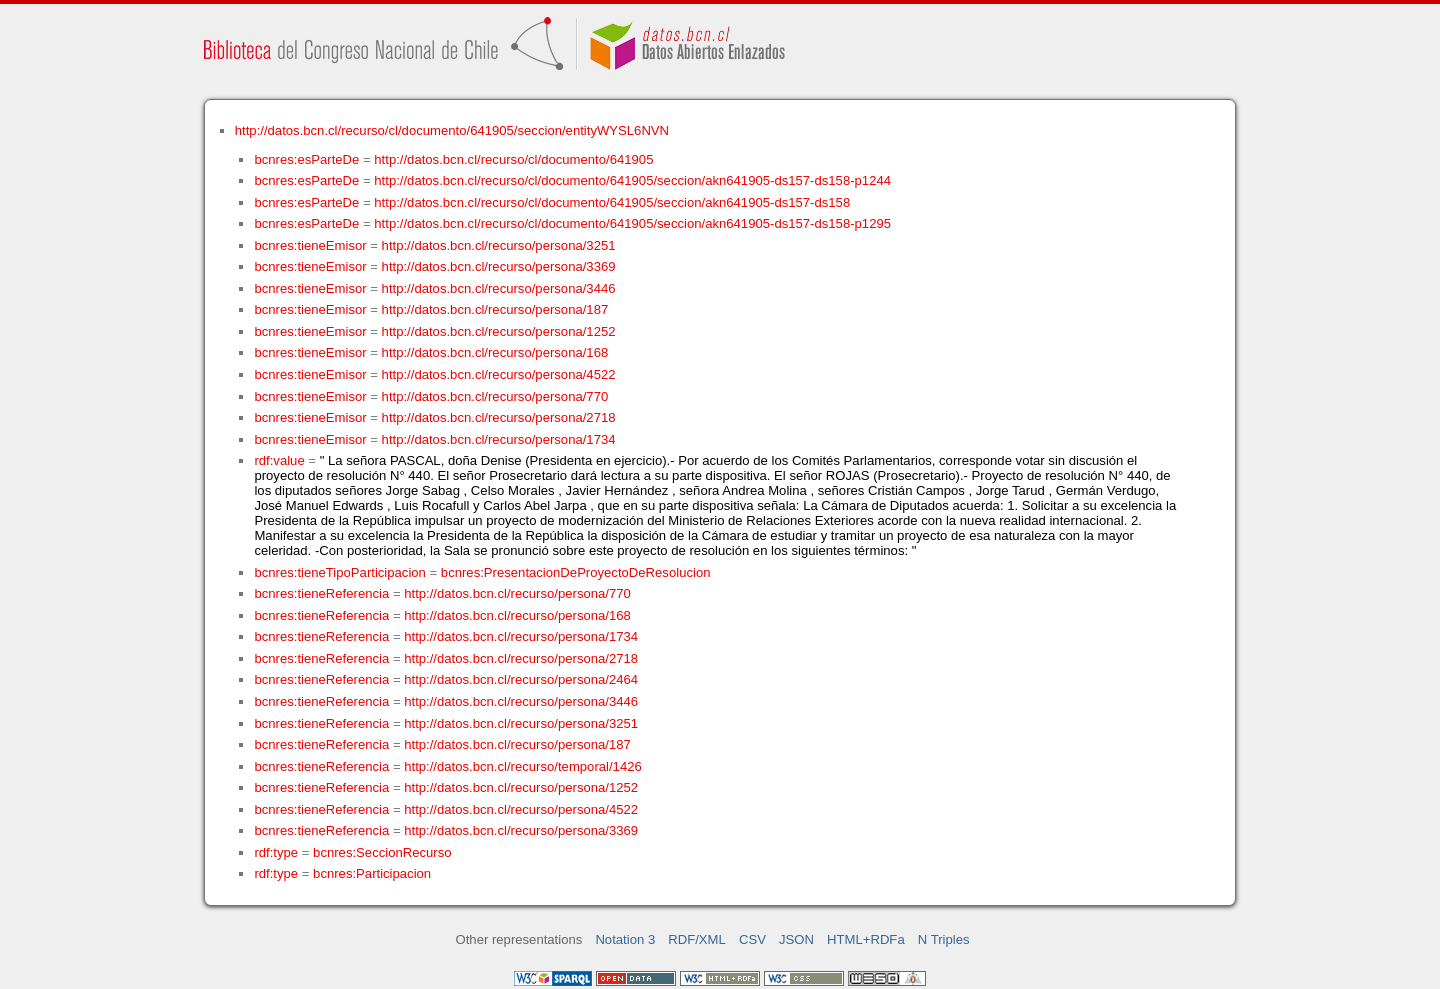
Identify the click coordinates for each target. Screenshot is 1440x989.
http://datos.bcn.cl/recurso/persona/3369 (499, 266)
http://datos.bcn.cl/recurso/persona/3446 (499, 288)
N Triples (944, 939)
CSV (752, 939)
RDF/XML (697, 939)
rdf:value (279, 460)
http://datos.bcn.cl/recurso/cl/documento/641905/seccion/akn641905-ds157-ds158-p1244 (632, 180)
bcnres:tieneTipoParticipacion (339, 572)
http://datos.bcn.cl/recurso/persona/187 (495, 309)
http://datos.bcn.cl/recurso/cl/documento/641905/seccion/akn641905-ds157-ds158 (612, 202)
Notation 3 (625, 939)
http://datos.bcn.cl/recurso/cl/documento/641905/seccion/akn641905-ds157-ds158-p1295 (632, 223)
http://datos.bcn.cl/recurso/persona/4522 (499, 374)
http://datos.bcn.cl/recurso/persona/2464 (521, 679)
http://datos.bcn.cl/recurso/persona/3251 (499, 245)
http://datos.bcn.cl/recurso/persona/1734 (499, 439)
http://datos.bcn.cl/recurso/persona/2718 (499, 417)
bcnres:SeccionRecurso (382, 852)
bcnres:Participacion (372, 873)
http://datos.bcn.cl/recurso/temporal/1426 (523, 766)
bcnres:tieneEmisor (310, 245)
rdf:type (276, 852)
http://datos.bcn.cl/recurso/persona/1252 (499, 331)
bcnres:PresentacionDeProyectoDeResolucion (576, 572)
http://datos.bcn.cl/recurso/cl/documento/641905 (513, 159)
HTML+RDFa (866, 939)
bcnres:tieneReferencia (321, 593)
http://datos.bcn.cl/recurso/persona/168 (495, 352)
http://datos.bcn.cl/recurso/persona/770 (495, 396)
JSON (796, 939)
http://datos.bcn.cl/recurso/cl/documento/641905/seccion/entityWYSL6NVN (452, 130)
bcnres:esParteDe (306, 159)
